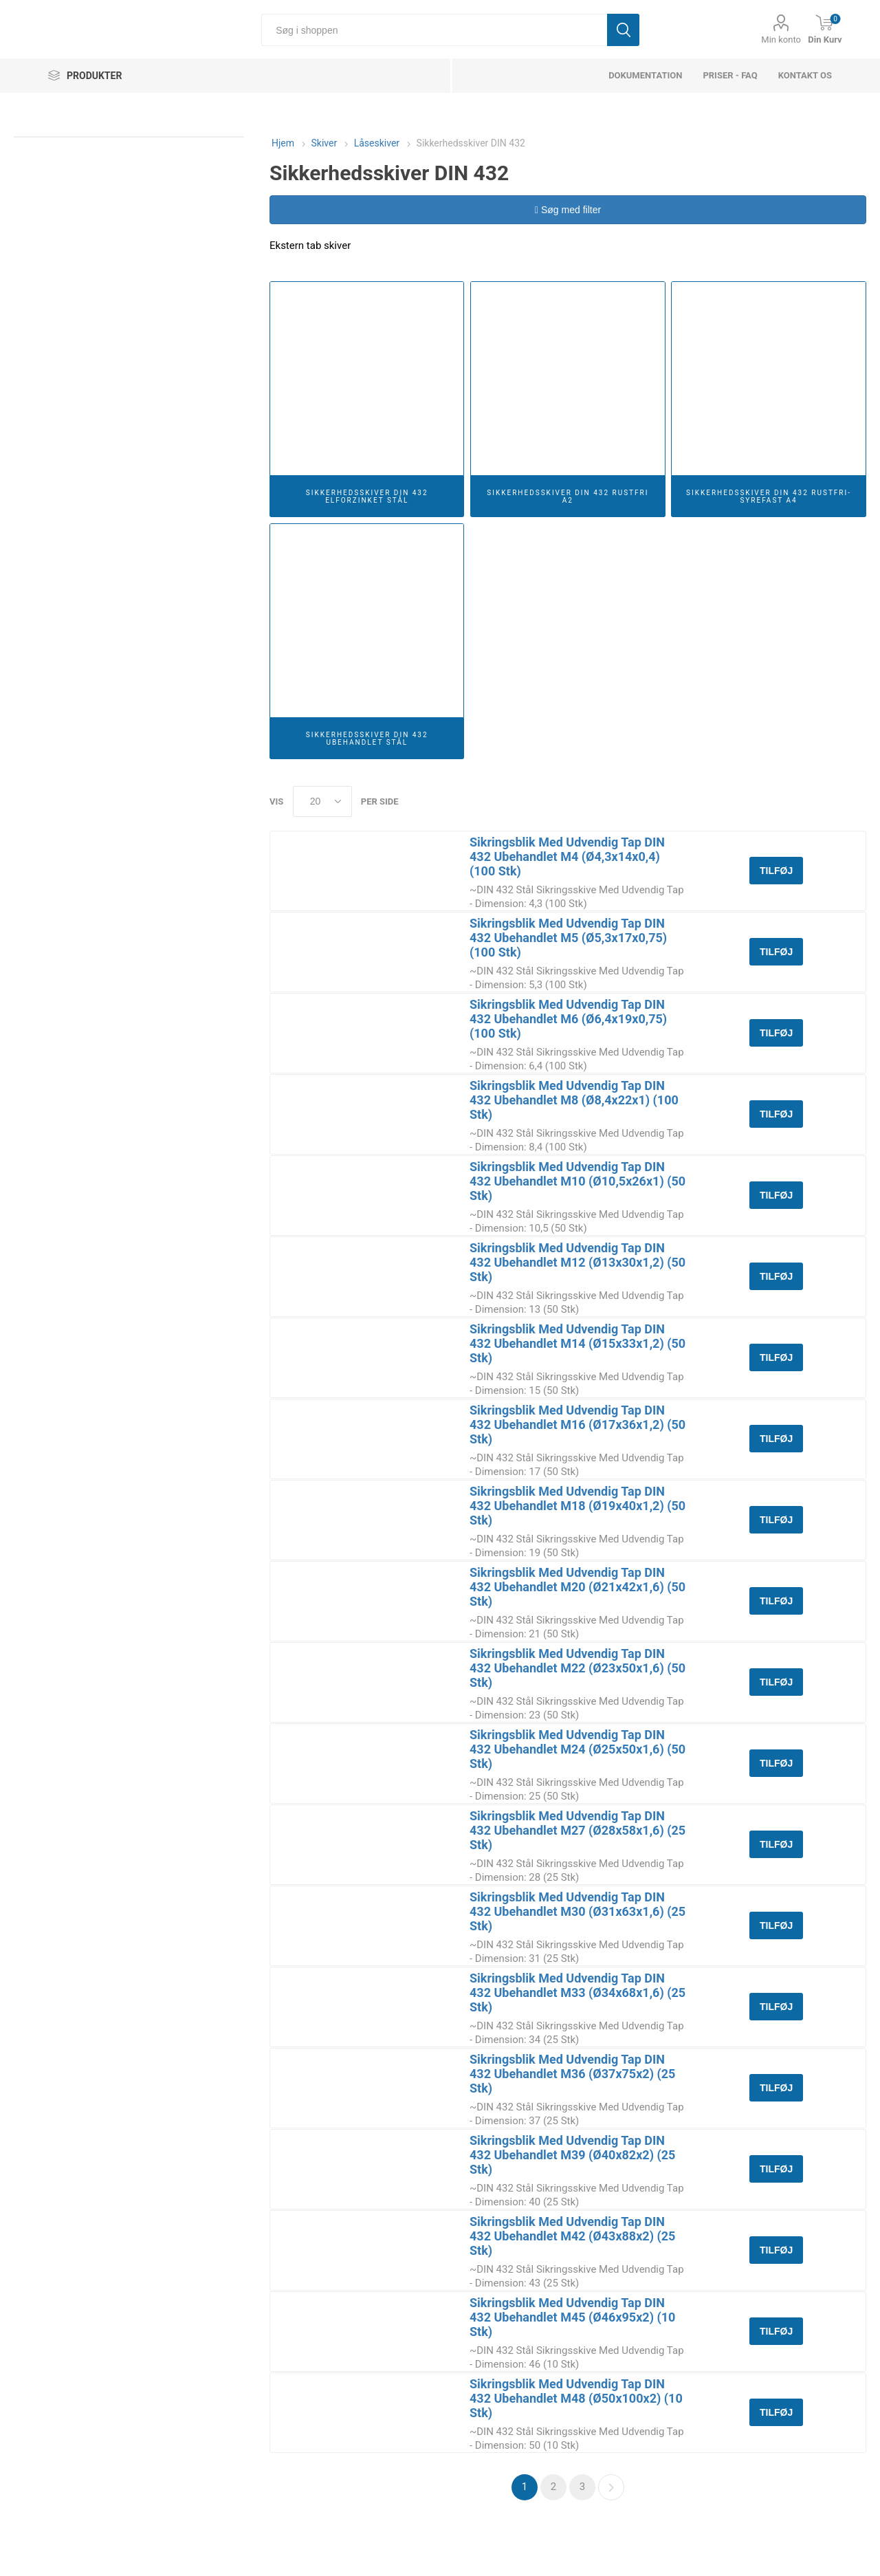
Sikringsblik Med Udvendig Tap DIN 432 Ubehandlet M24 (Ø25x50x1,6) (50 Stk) (577, 1749)
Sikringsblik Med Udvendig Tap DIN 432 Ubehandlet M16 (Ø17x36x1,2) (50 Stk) (577, 1424)
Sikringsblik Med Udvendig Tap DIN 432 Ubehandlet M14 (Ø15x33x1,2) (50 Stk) (577, 1343)
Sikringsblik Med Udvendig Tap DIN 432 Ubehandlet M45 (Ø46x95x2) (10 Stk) (572, 2317)
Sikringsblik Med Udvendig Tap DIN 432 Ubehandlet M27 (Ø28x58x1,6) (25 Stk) (577, 1830)
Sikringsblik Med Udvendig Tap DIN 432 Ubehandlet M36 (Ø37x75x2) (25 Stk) (572, 2073)
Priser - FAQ (730, 75)
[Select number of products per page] (322, 801)
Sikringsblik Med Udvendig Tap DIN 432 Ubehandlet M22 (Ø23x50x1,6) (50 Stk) (577, 1668)
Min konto (781, 39)
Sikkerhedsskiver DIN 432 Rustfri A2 (567, 496)
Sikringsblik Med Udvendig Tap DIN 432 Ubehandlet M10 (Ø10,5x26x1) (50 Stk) (577, 1181)
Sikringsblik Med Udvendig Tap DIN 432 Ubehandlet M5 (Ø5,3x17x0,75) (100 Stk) (568, 937)
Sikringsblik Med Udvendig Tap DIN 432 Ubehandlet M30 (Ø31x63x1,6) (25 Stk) (577, 1911)
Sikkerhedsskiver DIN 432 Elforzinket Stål (367, 496)
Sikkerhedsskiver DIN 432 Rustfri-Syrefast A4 (768, 496)
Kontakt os (805, 75)
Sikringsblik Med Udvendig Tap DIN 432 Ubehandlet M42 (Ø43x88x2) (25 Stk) (572, 2236)
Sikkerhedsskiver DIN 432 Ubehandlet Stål (367, 738)
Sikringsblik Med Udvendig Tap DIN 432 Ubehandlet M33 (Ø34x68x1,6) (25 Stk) (577, 1992)
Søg (623, 30)
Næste (611, 2487)
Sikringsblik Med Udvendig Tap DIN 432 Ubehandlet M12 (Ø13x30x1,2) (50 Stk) (577, 1262)
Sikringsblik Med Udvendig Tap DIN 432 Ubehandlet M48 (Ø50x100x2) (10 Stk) (576, 2398)
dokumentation (645, 75)
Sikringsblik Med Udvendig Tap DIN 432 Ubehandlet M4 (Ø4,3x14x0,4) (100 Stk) (567, 856)
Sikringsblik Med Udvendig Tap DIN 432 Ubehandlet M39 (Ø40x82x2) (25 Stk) (572, 2154)
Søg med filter (568, 209)
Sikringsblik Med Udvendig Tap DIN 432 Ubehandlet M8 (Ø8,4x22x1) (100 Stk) (574, 1100)
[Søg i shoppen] (434, 30)
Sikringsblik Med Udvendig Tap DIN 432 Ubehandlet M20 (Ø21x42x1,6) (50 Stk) (577, 1586)
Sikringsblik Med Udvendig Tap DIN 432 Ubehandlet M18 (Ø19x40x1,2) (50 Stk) (577, 1505)
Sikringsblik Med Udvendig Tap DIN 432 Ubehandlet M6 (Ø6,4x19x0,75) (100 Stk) (568, 1018)
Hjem (283, 143)
